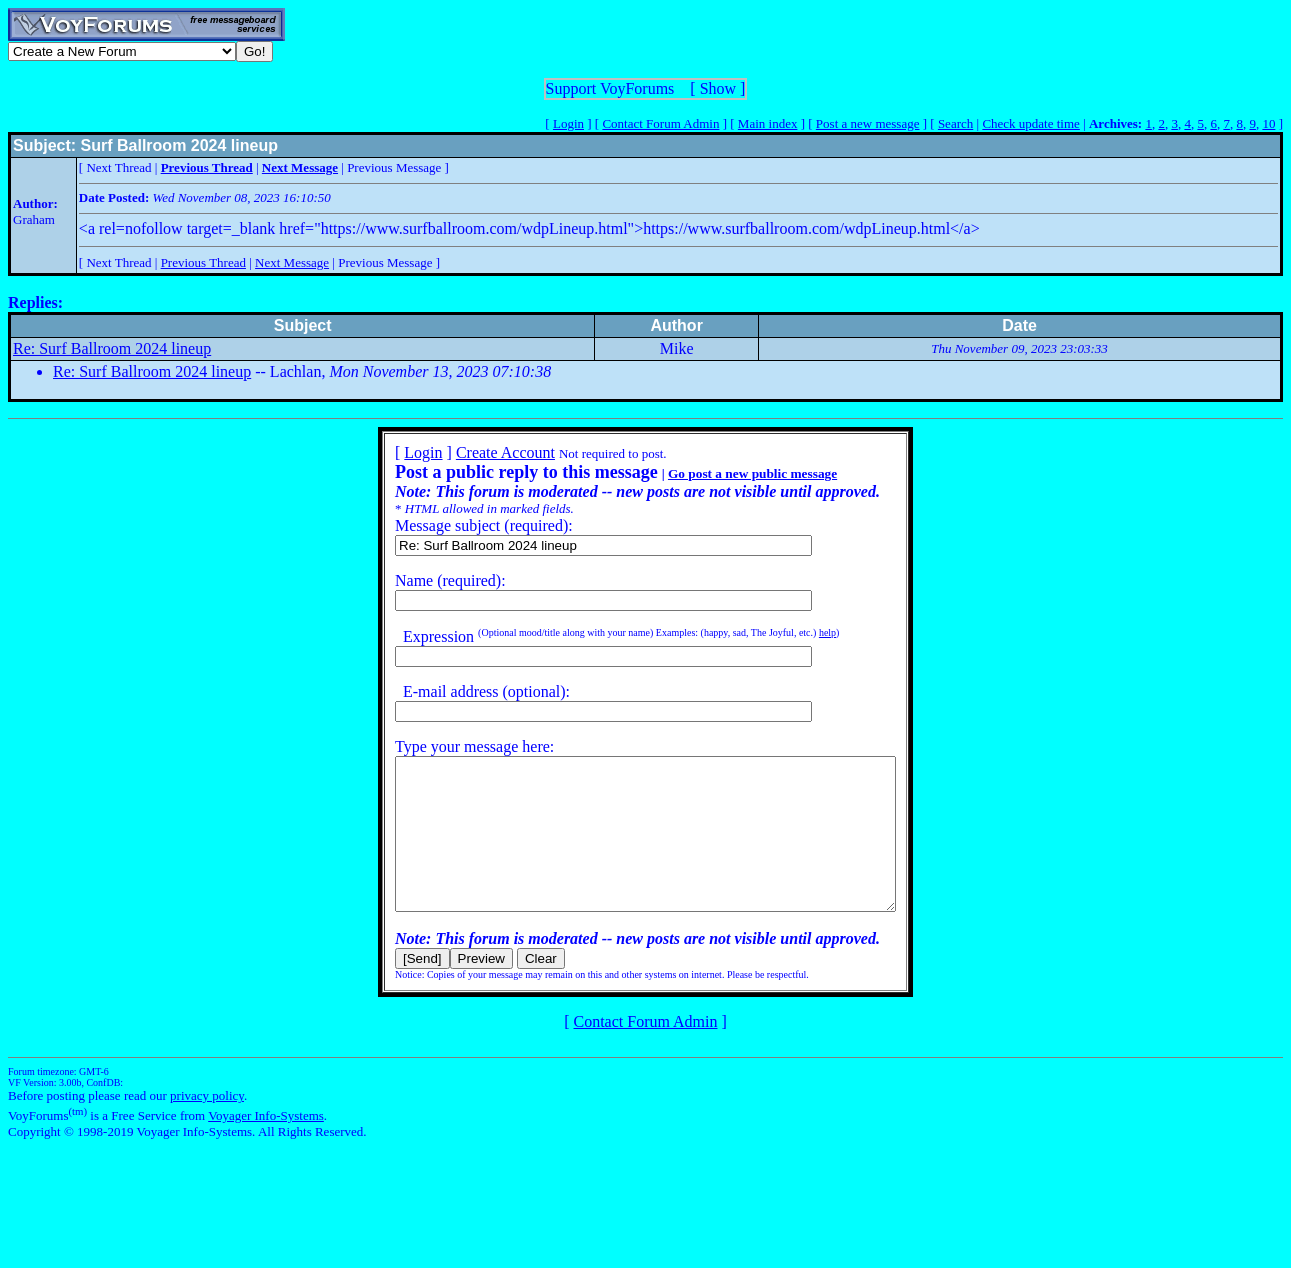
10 (1268, 123)
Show (718, 88)
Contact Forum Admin (660, 123)
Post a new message (868, 123)
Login (568, 123)
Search (955, 123)
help (797, 632)
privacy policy (207, 1125)
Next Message (292, 262)
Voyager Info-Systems (266, 1145)
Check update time (1030, 123)
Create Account (475, 452)
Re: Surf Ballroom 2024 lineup (112, 348)
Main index (768, 123)
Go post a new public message (722, 473)
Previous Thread (203, 262)
